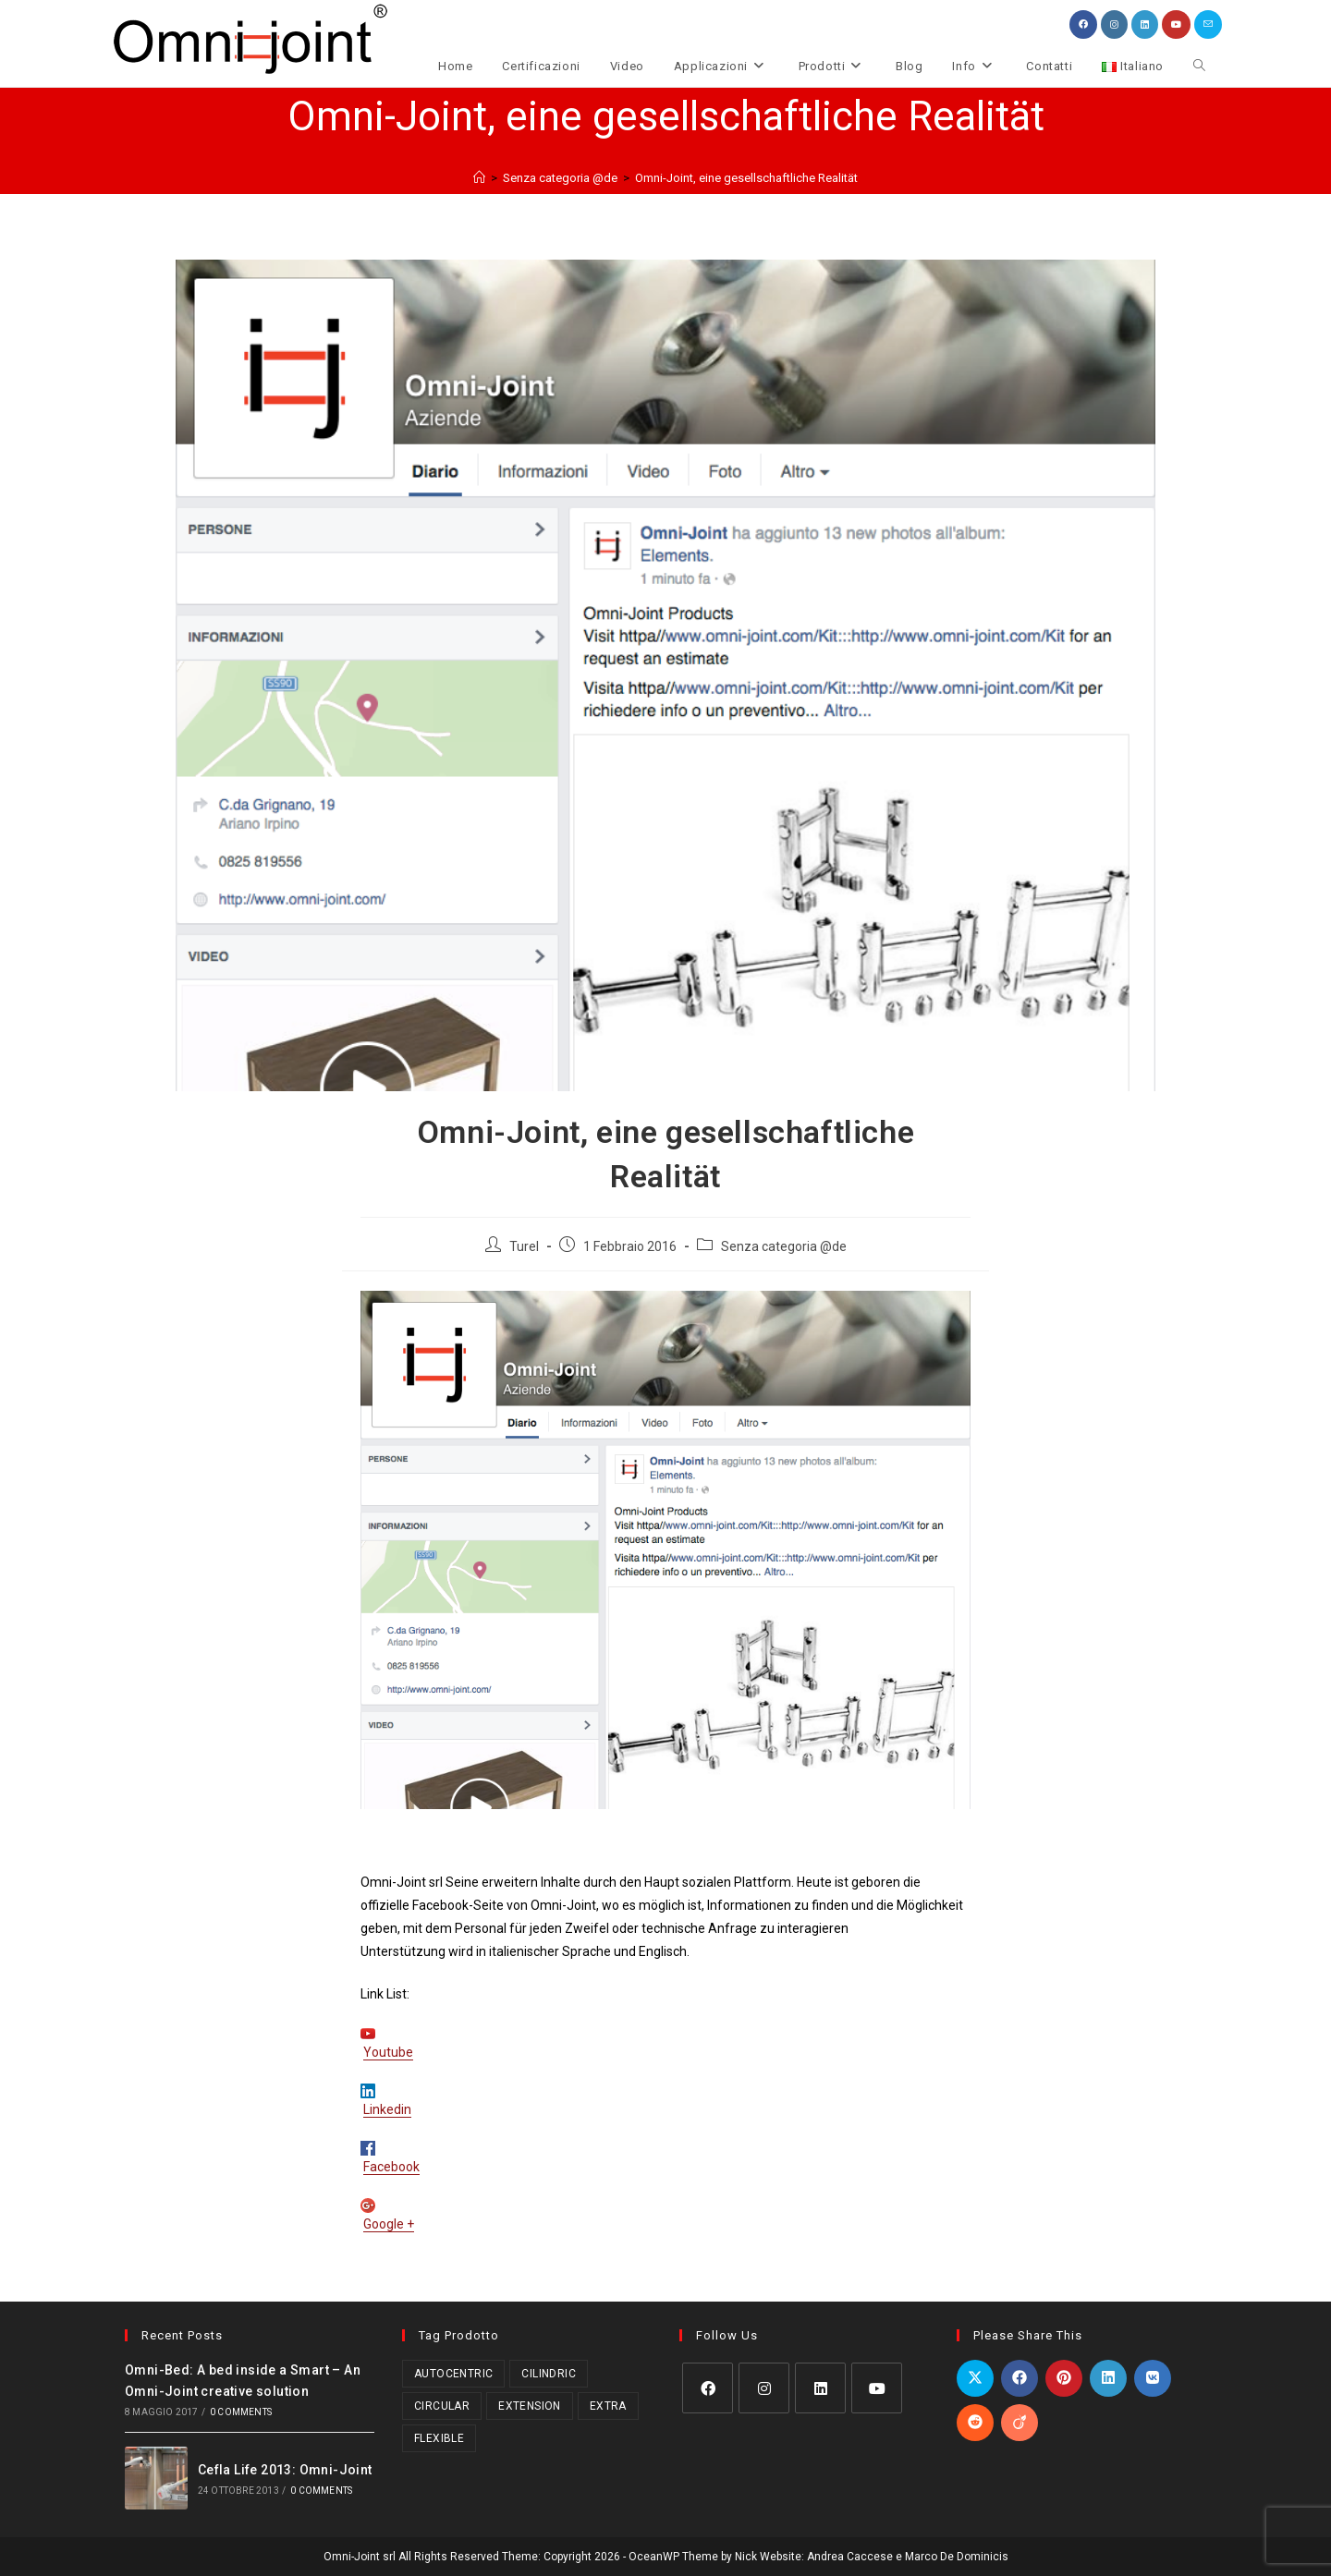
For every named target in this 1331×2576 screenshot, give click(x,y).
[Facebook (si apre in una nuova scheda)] (1083, 24)
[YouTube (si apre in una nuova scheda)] (1176, 24)
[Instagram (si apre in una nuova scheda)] (1114, 24)
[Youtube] (876, 2388)
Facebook (391, 2166)
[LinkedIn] (820, 2388)
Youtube (388, 2052)
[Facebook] (707, 2388)
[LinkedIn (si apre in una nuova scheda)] (1144, 24)
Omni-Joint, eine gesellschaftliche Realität (746, 178)
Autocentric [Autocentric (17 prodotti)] (453, 2373)
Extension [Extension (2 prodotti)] (529, 2406)
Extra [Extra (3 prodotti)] (608, 2406)
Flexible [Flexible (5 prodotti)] (439, 2438)
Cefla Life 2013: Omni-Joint (285, 2469)
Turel (524, 1246)
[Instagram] (764, 2388)
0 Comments (241, 2412)
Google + (388, 2224)
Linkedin (387, 2109)
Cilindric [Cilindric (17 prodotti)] (548, 2373)
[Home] (479, 178)
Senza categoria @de (784, 1246)
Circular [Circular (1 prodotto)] (442, 2406)
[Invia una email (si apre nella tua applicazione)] (1208, 24)
